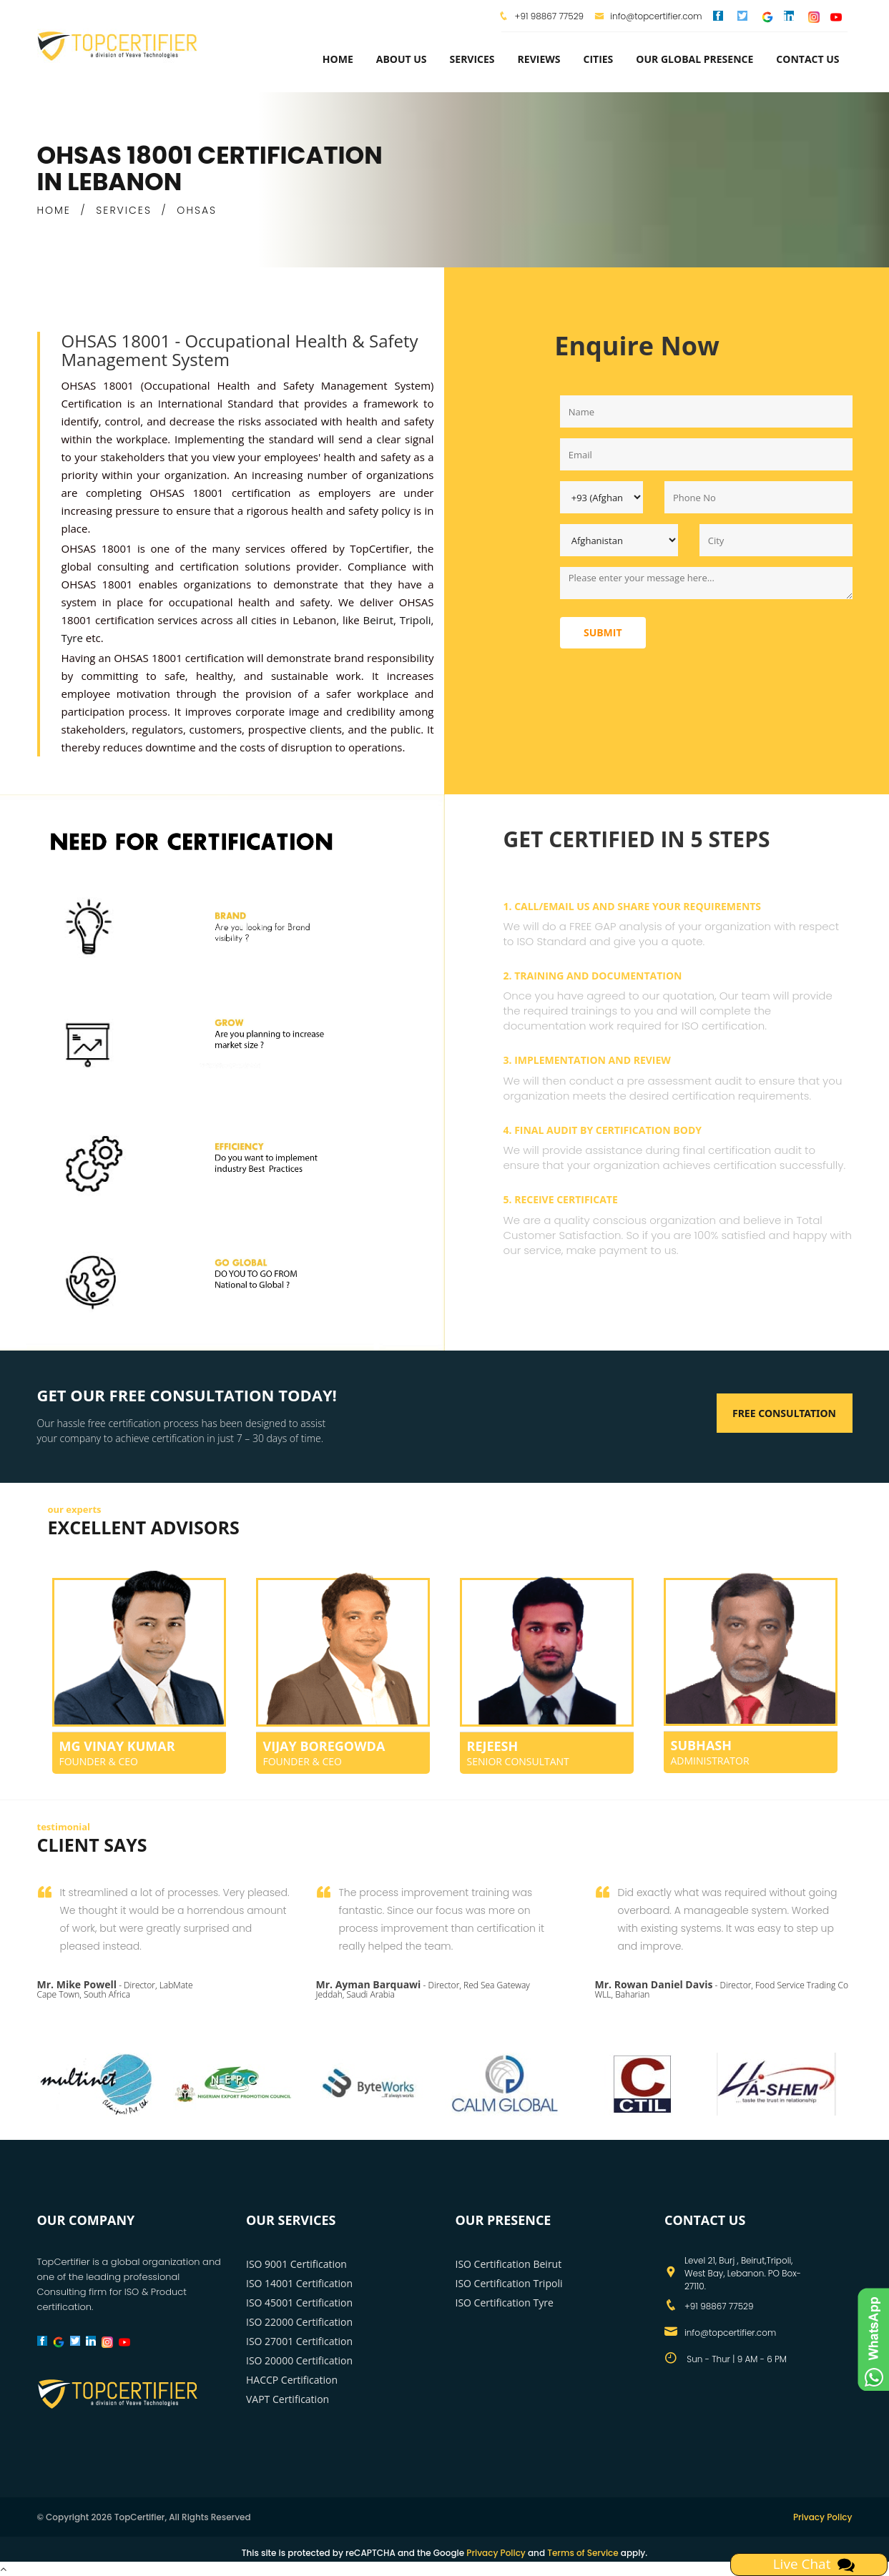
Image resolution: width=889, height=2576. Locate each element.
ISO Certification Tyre (505, 2302)
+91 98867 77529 (548, 16)
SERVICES (124, 210)
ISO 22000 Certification (299, 2322)
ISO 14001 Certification (299, 2283)
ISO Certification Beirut (509, 2264)
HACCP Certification (292, 2380)
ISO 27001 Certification (299, 2341)
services (472, 59)
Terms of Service (582, 2553)
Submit (603, 632)
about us (401, 59)
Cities (598, 59)
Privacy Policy (823, 2517)
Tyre (72, 638)
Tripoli (413, 620)
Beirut (378, 620)
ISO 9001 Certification (296, 2264)
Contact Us (807, 59)
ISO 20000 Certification (299, 2360)
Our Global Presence (694, 59)
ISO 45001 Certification (299, 2302)
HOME (54, 210)
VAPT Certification (287, 2399)
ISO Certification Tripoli (509, 2283)
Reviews (539, 59)
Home (338, 59)
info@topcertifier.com (648, 16)
